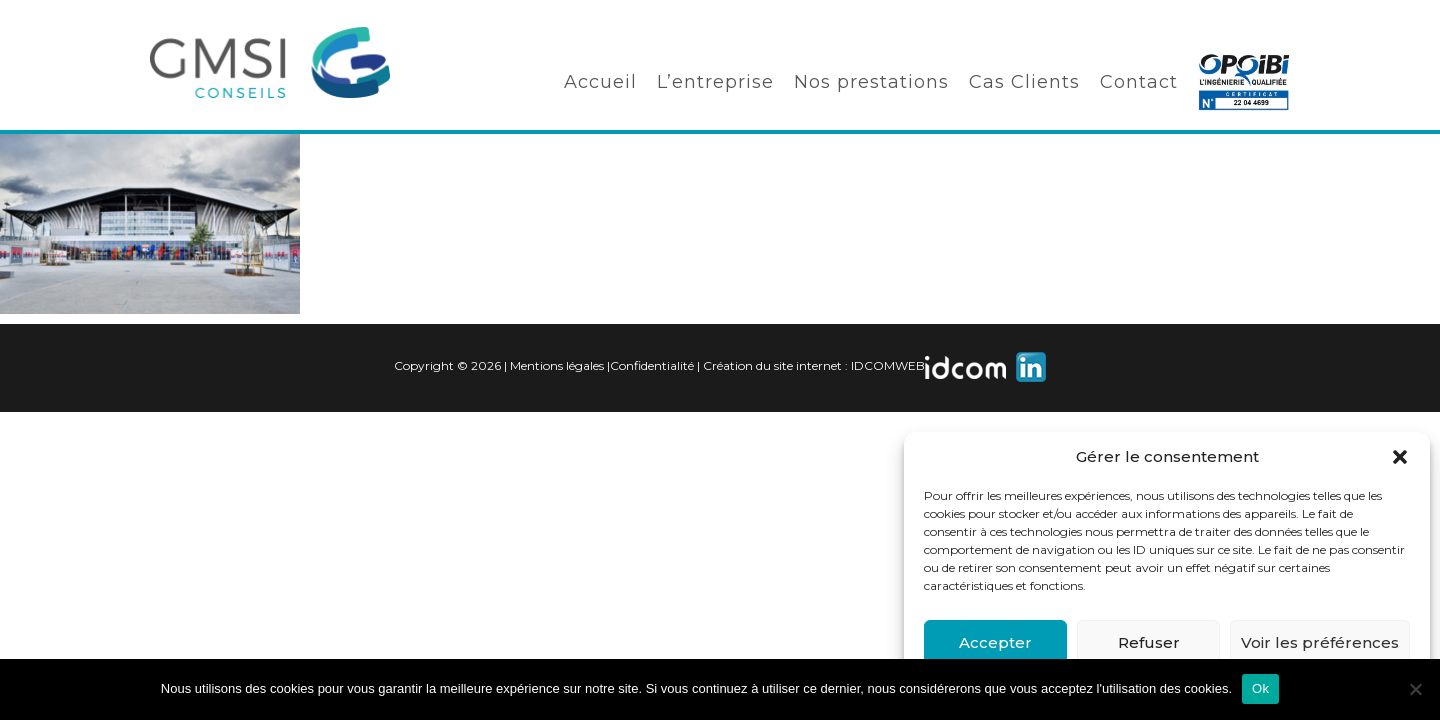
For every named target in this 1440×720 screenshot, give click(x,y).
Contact (1139, 82)
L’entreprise (715, 82)
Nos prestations (871, 82)
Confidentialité (652, 365)
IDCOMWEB (888, 365)
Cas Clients (1024, 82)
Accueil (600, 82)
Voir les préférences (1320, 642)
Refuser (1149, 642)
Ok (1260, 688)
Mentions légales (557, 365)
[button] (1400, 457)
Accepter (995, 642)
